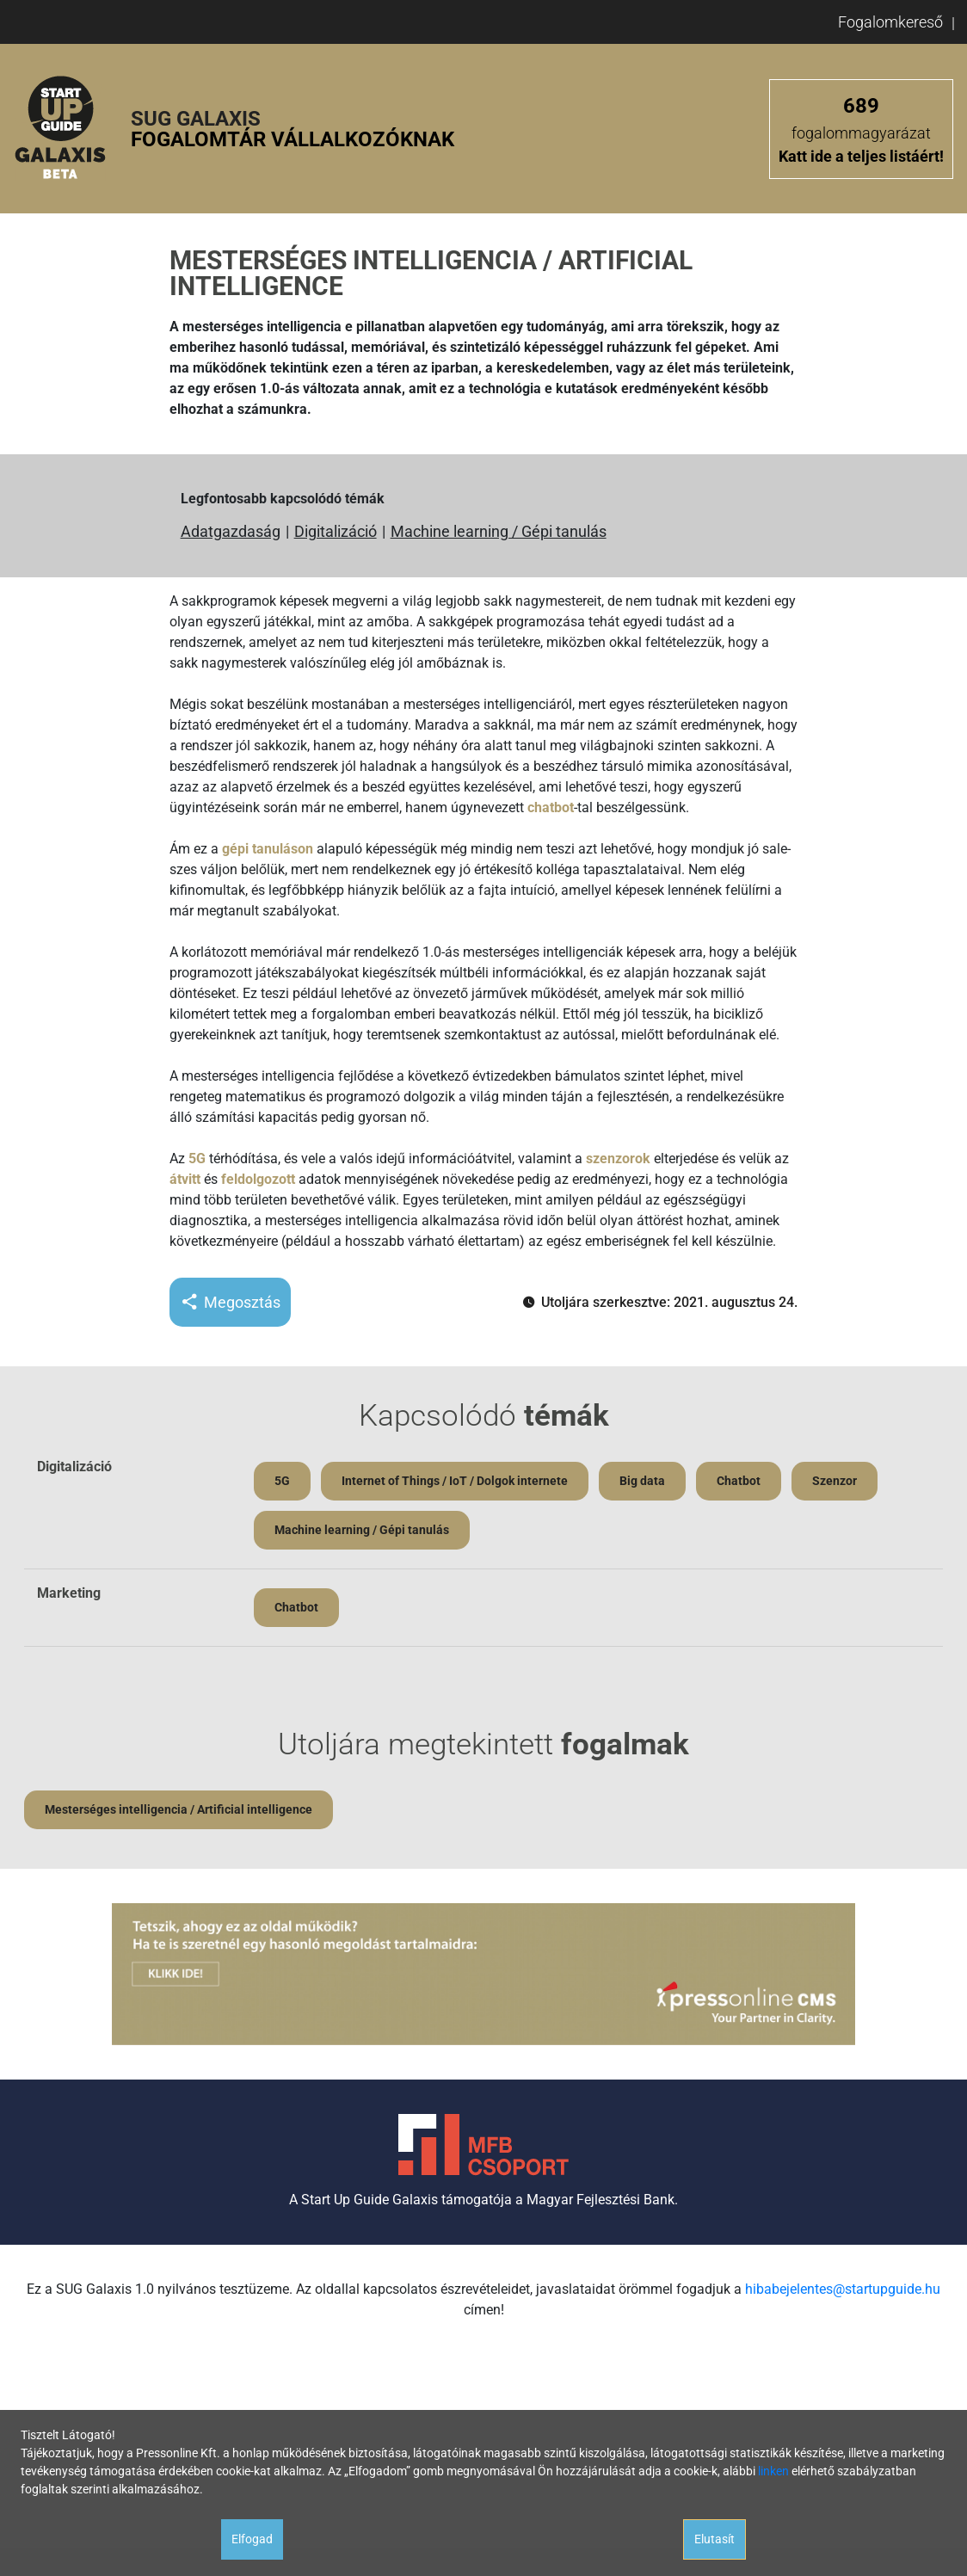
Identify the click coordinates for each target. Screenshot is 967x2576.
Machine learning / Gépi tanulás (499, 531)
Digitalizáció (335, 531)
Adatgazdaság (230, 531)
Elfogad (252, 2539)
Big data (642, 1481)
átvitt (184, 1179)
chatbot (550, 807)
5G (197, 1158)
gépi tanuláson (267, 849)
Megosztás (230, 1302)
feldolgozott (258, 1179)
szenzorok (618, 1158)
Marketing (69, 1593)
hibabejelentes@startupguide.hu (842, 2289)
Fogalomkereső (890, 22)
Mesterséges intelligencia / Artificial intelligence (178, 1809)
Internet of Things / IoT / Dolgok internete (455, 1481)
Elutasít (714, 2539)
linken (773, 2471)
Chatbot (739, 1481)
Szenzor (834, 1481)
